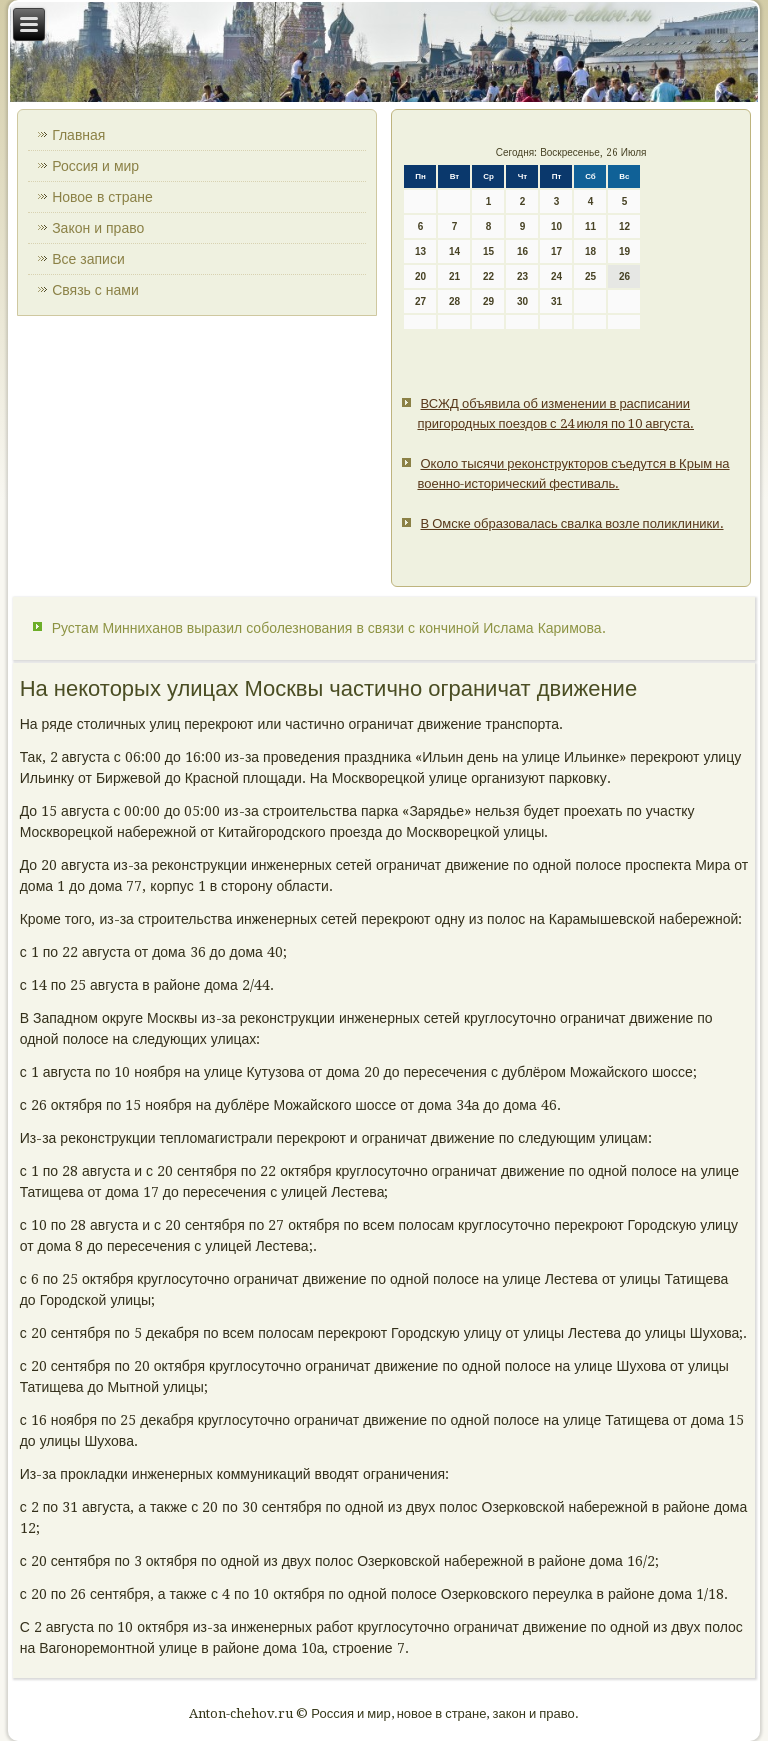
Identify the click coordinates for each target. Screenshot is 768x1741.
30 (522, 301)
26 (624, 276)
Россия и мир (95, 166)
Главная (78, 135)
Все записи (88, 259)
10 (556, 226)
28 (454, 301)
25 (590, 276)
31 (556, 301)
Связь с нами (95, 290)
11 (590, 226)
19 (624, 251)
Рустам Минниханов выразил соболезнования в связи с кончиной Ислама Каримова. (329, 628)
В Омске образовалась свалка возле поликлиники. (571, 523)
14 (454, 251)
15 (488, 251)
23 (522, 276)
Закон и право (98, 228)
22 (488, 276)
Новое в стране (102, 197)
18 (590, 251)
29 (488, 301)
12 (624, 226)
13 (420, 251)
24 (556, 276)
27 (420, 301)
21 (454, 276)
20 (420, 276)
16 (522, 251)
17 (556, 251)
